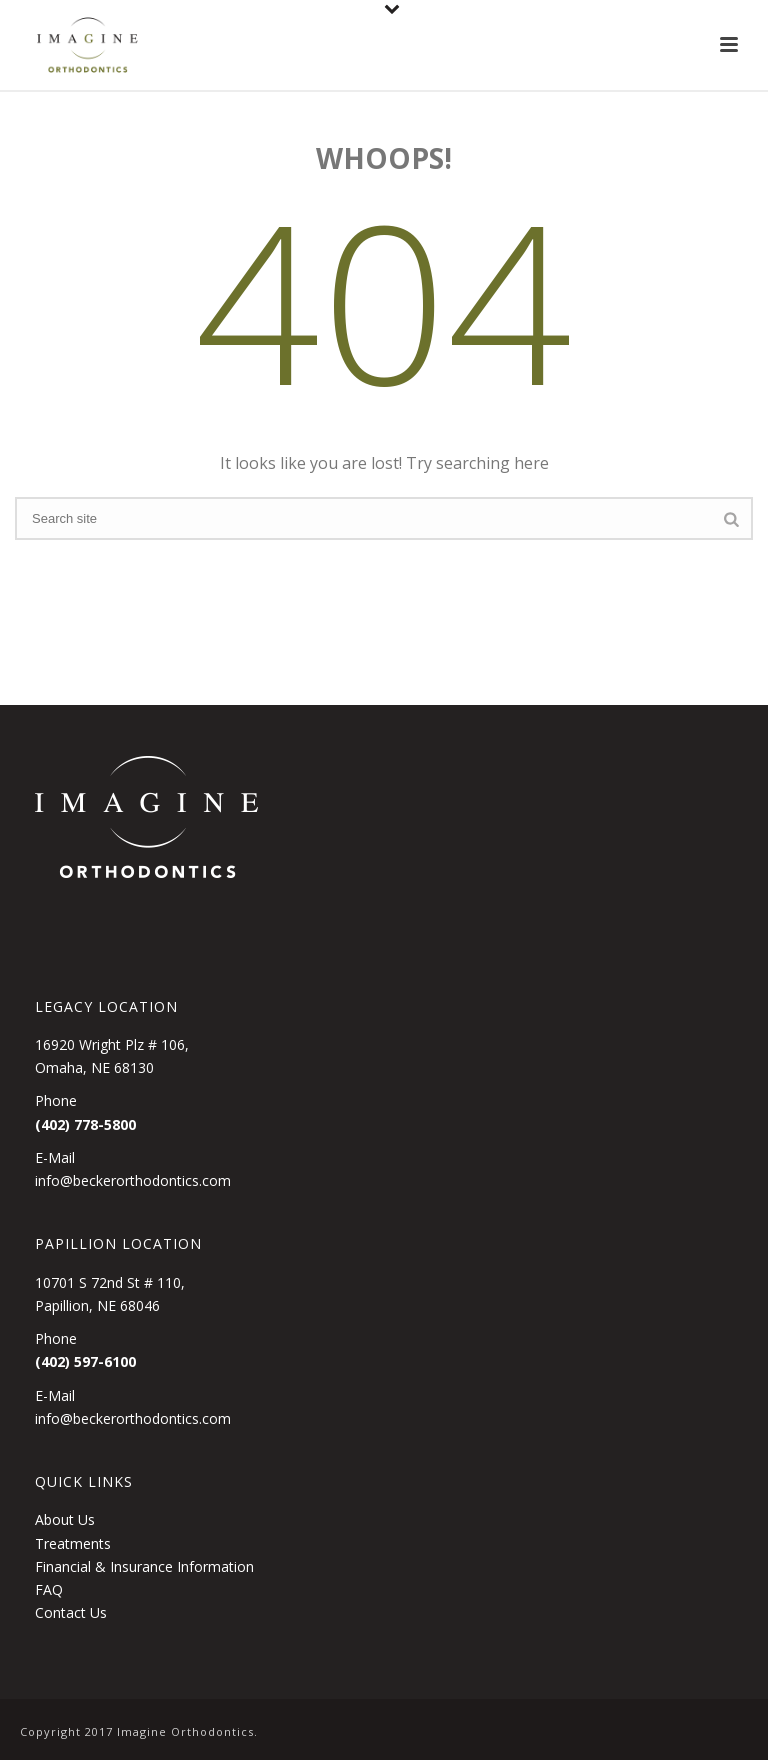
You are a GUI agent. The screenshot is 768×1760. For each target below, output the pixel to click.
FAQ (49, 1589)
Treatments (73, 1543)
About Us (65, 1519)
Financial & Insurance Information (144, 1566)
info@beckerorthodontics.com (133, 1180)
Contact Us (71, 1612)
